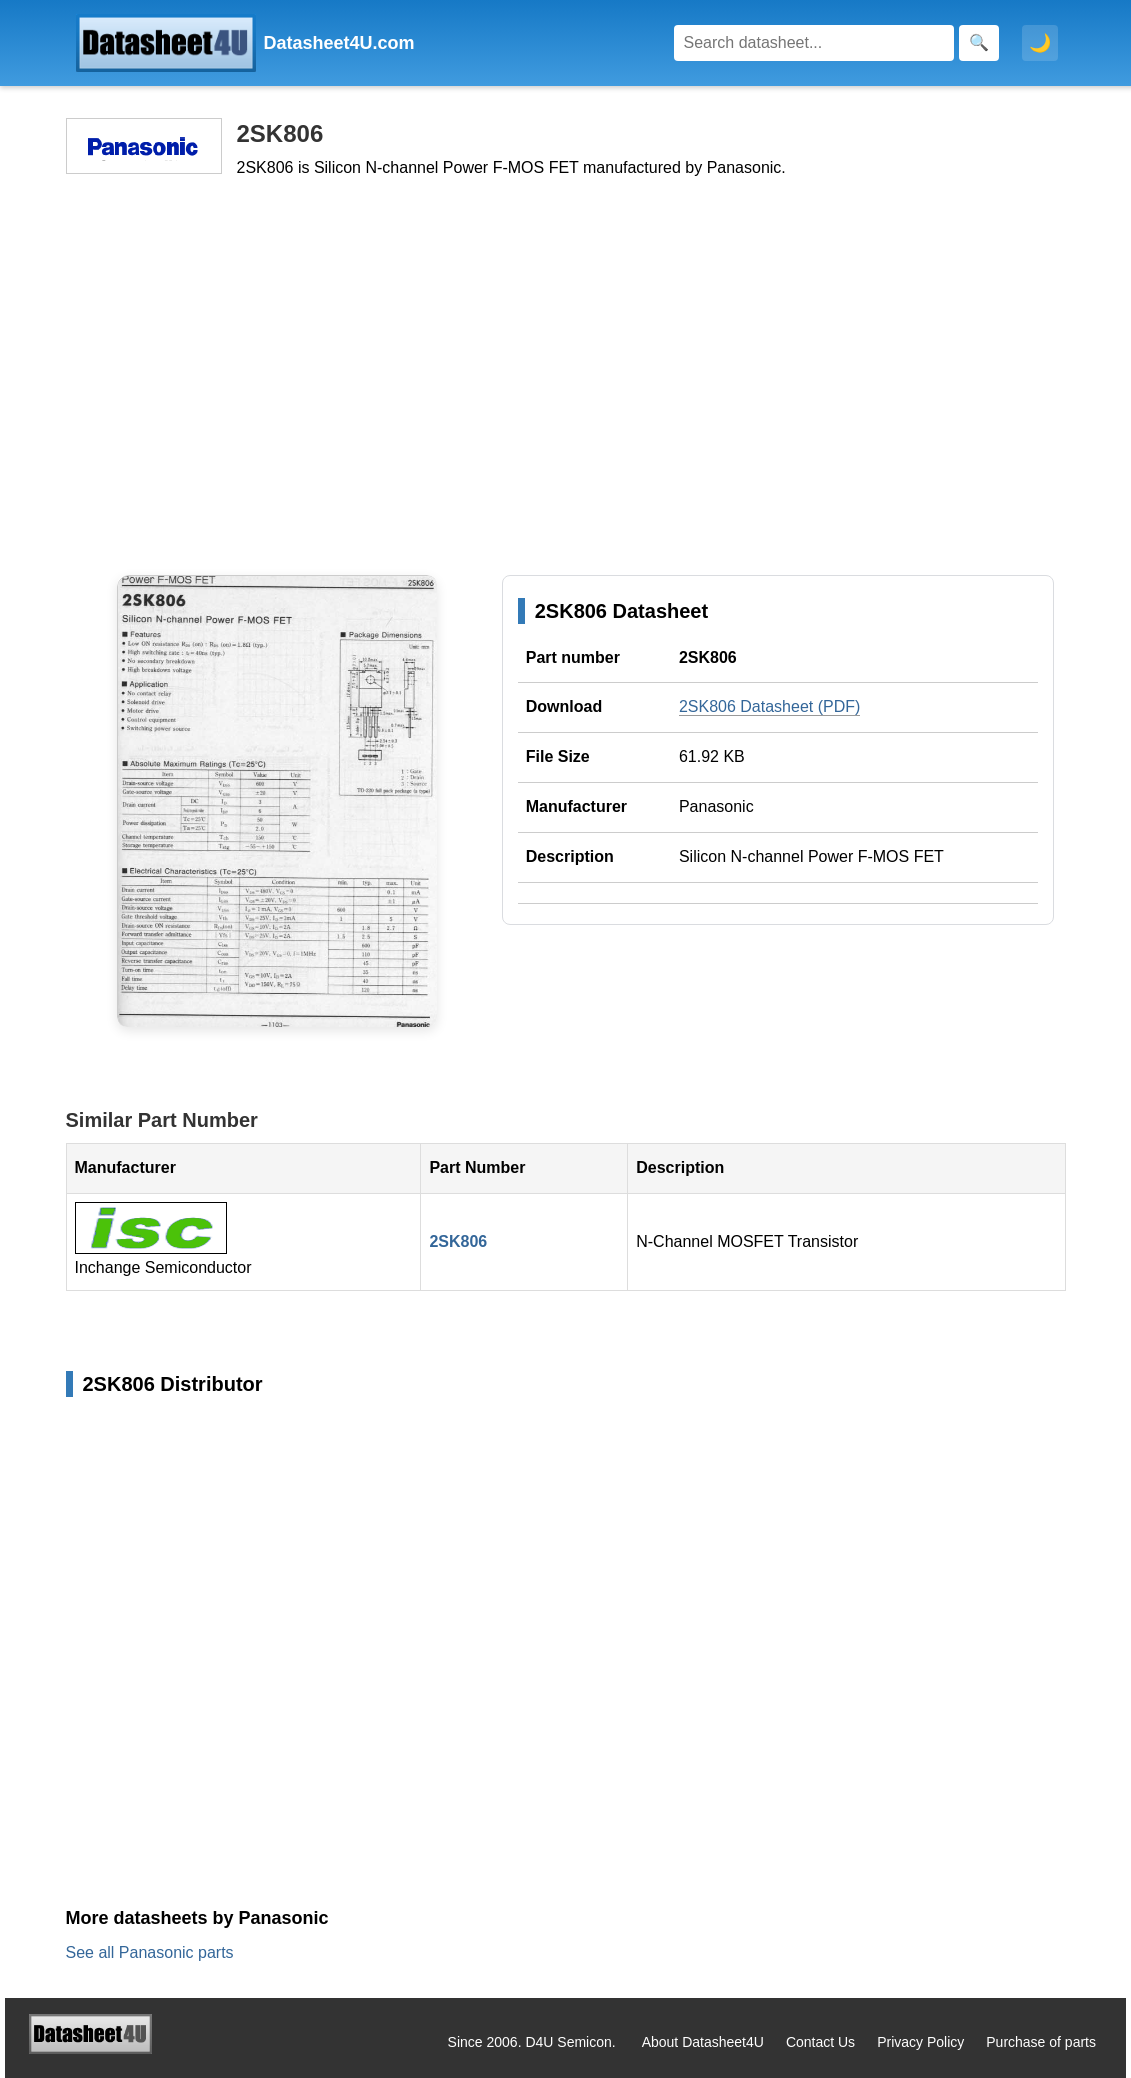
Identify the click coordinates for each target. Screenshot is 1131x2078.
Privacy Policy (920, 2042)
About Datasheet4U (703, 2042)
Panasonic (716, 806)
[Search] (814, 43)
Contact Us (820, 2042)
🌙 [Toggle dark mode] (1040, 43)
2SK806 (458, 1241)
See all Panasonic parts (150, 1952)
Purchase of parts (1041, 2042)
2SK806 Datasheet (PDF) (769, 706)
